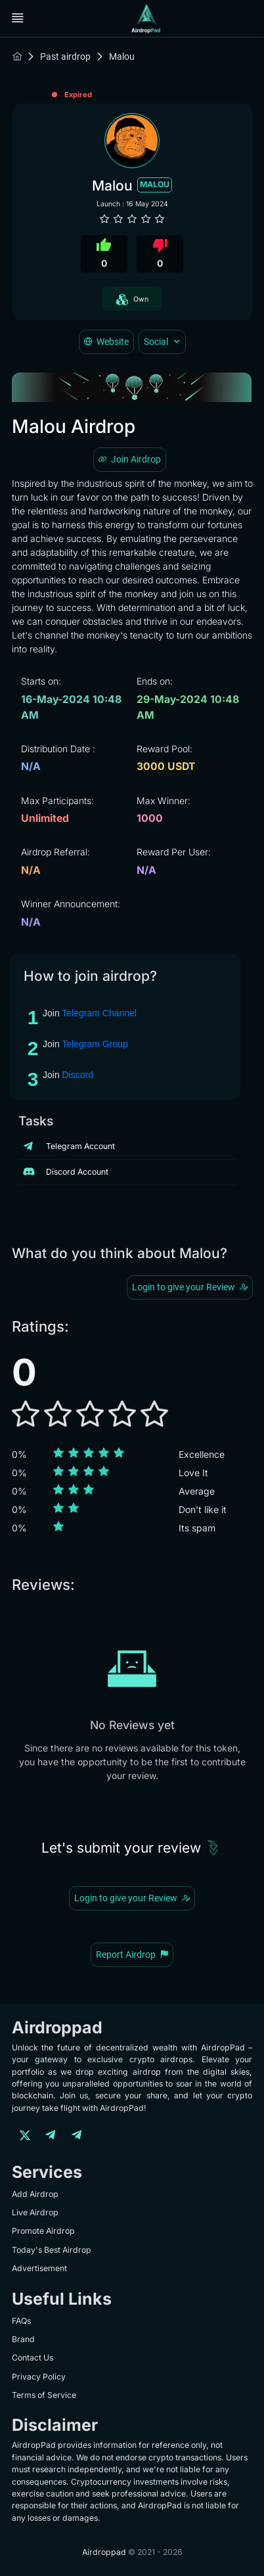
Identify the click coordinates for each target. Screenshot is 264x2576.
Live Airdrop (35, 2212)
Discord (77, 1075)
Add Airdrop (35, 2194)
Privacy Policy (39, 2377)
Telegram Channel (99, 1013)
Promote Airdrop (43, 2231)
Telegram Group (94, 1044)
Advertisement (39, 2268)
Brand (23, 2339)
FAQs (21, 2321)
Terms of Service (44, 2395)
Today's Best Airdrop (51, 2250)
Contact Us (32, 2357)
